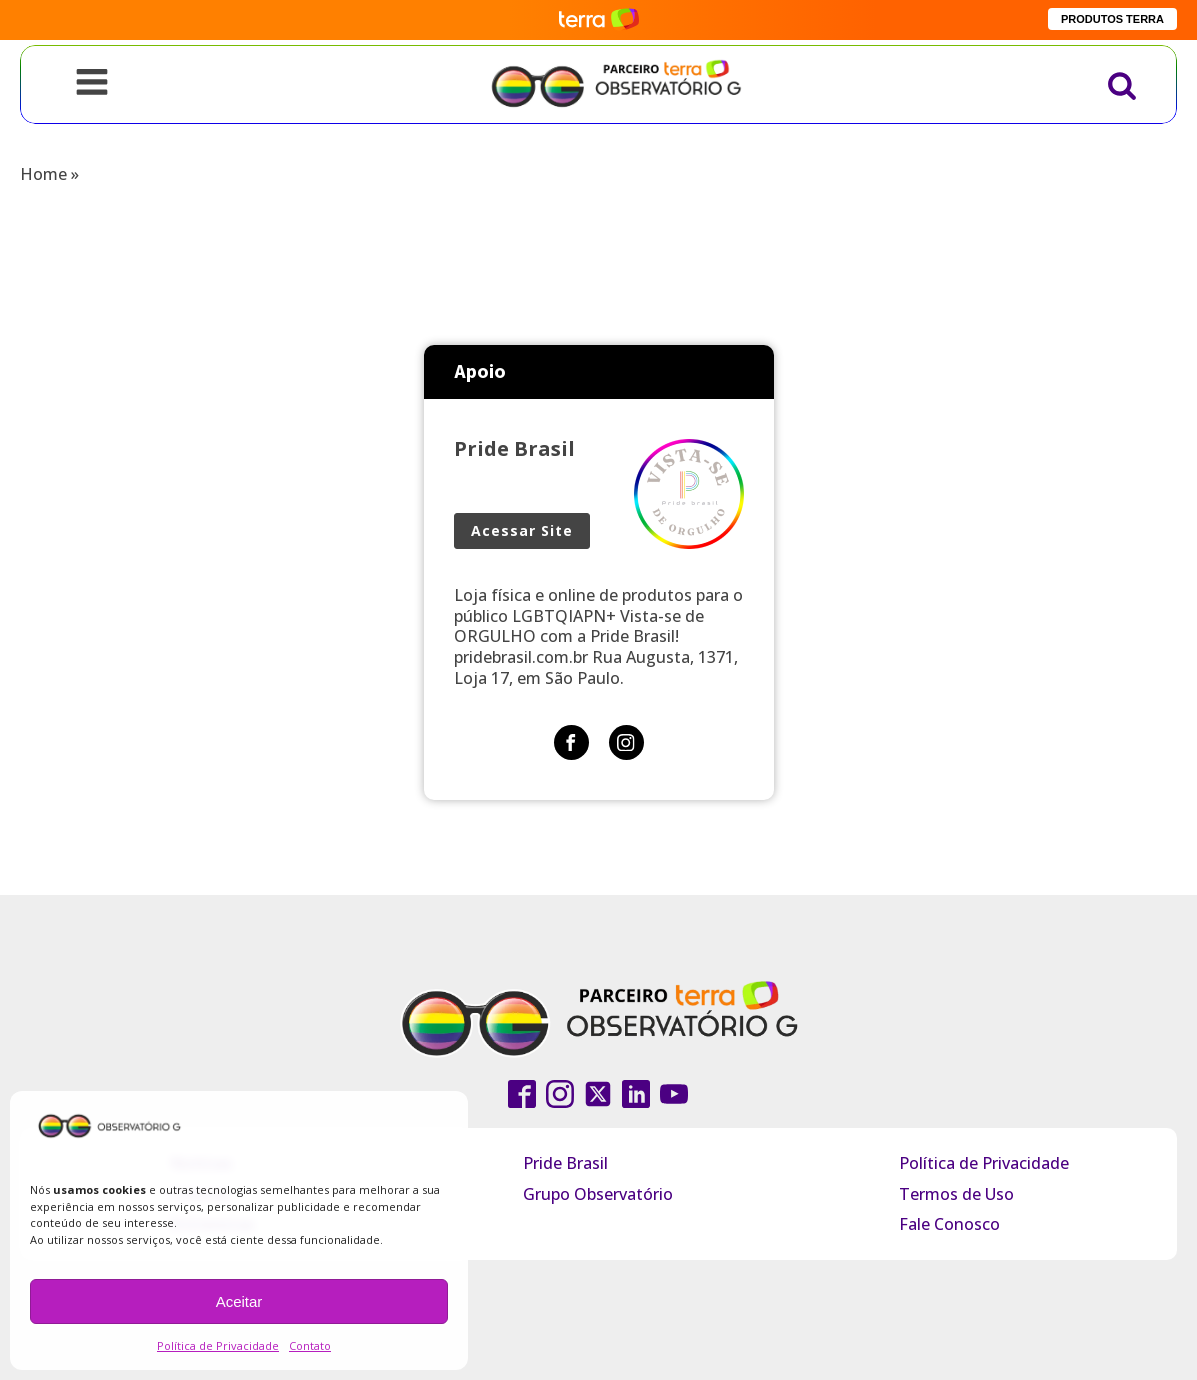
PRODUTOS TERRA (1112, 19)
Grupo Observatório (598, 1194)
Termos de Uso (956, 1194)
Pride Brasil (565, 1163)
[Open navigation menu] (92, 84)
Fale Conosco (949, 1224)
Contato (310, 1345)
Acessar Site (522, 530)
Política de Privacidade (218, 1345)
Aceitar (239, 1301)
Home (43, 174)
